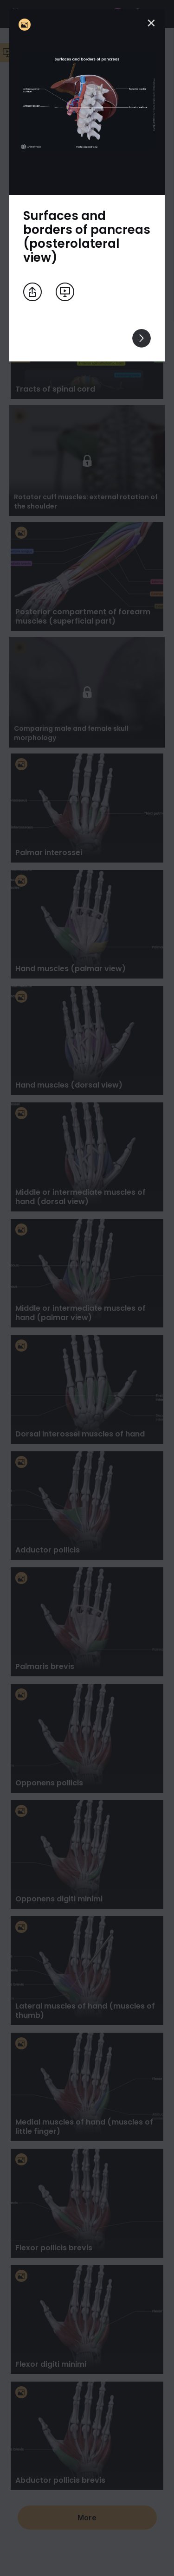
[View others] (141, 338)
